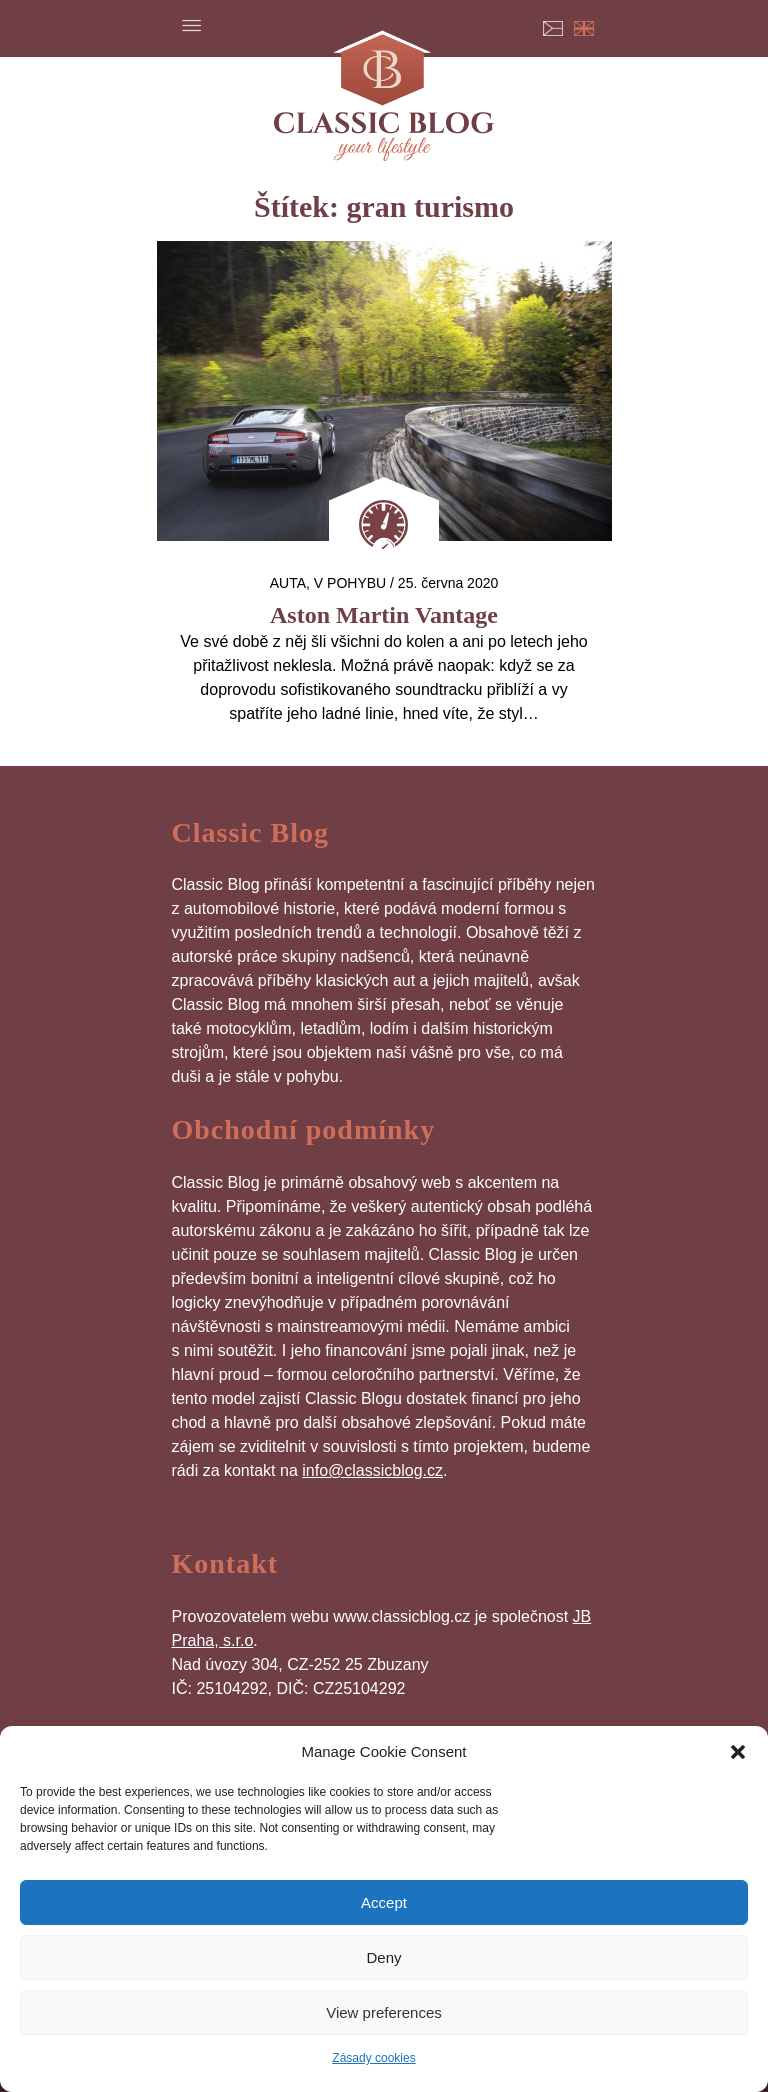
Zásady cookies (373, 2058)
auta (288, 583)
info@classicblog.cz (372, 1470)
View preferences (384, 2012)
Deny (383, 1957)
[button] (738, 1752)
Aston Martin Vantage (384, 615)
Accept (384, 1902)
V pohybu (350, 583)
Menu (192, 25)
